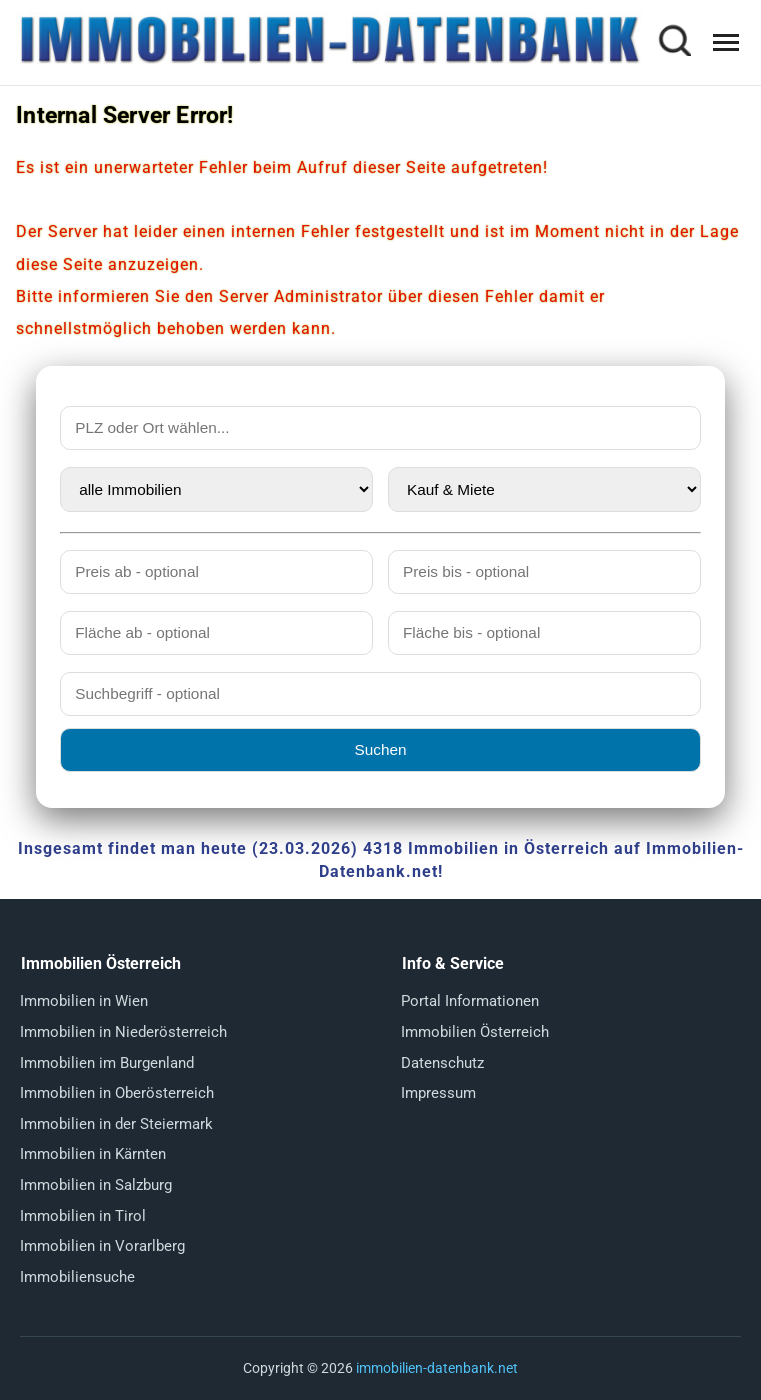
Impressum (438, 1093)
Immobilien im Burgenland (107, 1063)
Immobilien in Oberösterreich (117, 1093)
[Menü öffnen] (726, 42)
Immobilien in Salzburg (96, 1185)
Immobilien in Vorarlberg (102, 1246)
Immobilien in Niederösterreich (123, 1032)
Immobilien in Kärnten (93, 1154)
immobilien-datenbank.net (437, 1368)
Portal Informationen (470, 1001)
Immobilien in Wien (84, 1001)
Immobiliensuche (77, 1277)
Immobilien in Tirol (83, 1216)
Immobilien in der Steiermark (116, 1124)
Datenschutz (442, 1063)
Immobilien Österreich (475, 1032)
